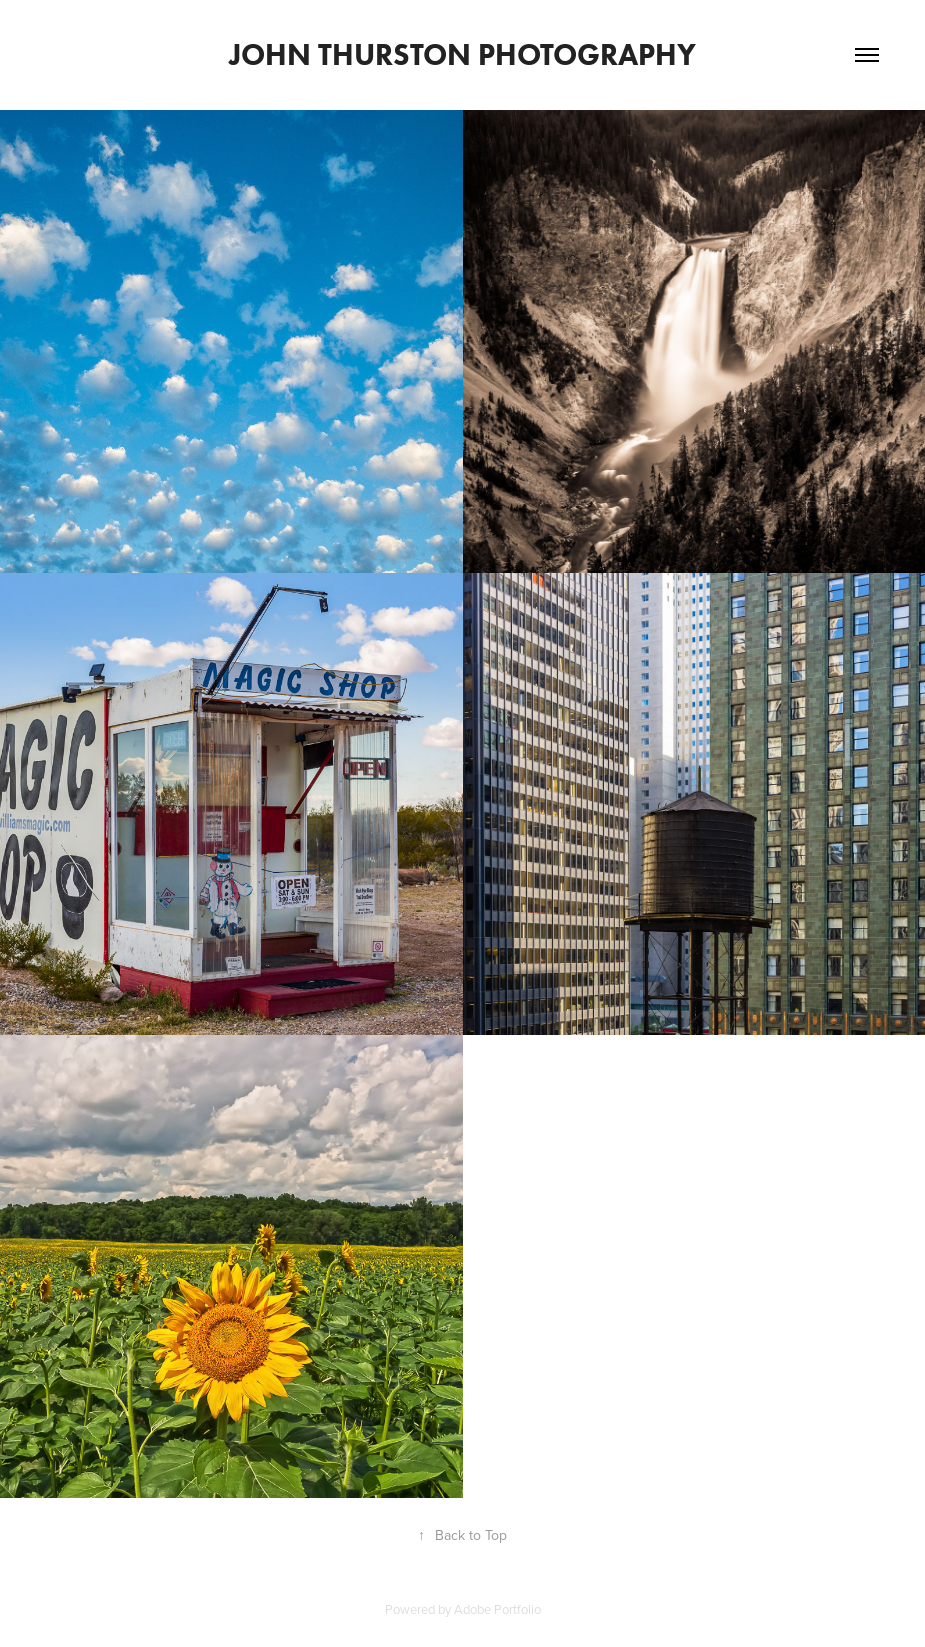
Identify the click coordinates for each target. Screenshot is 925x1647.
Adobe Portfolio (497, 1609)
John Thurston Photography (462, 54)
